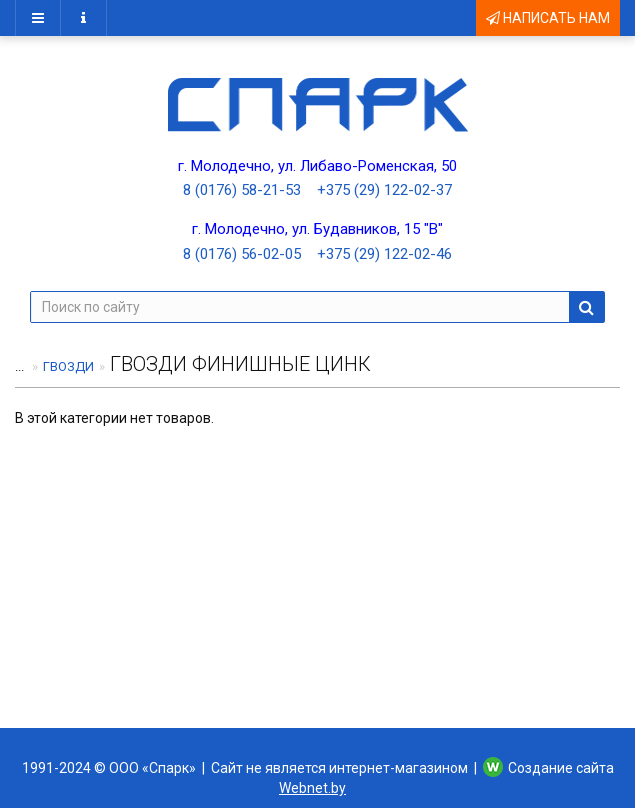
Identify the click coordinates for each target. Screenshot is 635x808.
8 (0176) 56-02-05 (242, 254)
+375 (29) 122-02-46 (384, 254)
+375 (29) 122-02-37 (384, 190)
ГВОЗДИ (68, 366)
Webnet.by (312, 788)
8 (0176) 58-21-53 (242, 190)
